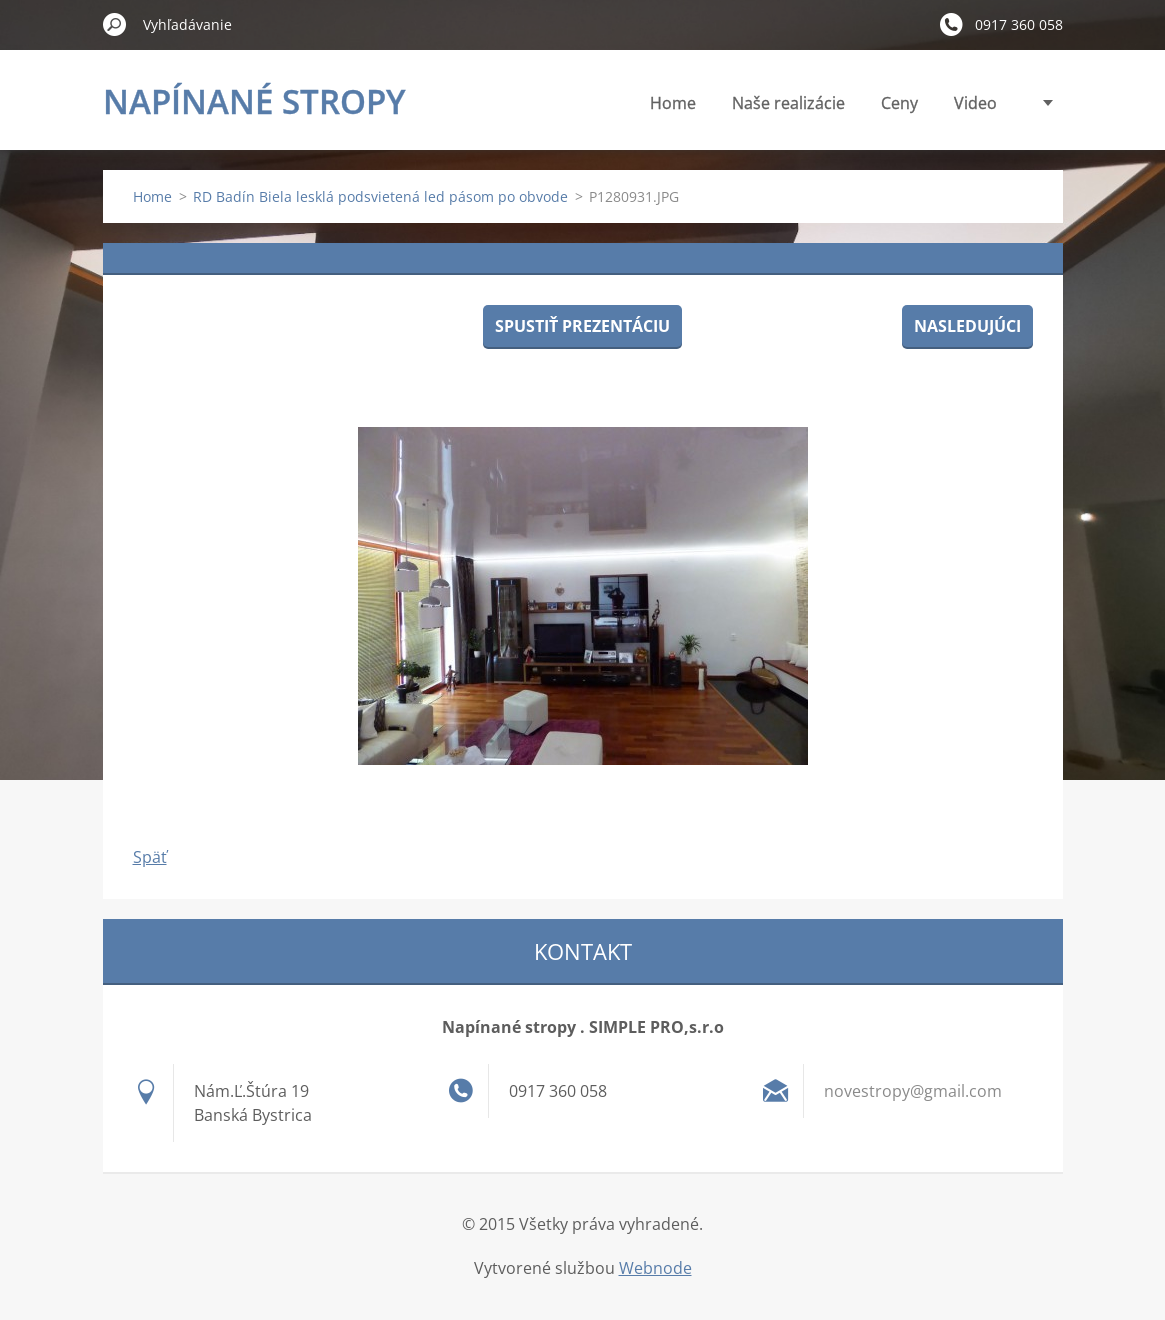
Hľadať (115, 24)
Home (673, 103)
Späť (150, 857)
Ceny (899, 103)
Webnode (655, 1268)
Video (975, 103)
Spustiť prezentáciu (582, 326)
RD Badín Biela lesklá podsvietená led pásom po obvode (380, 196)
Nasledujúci (967, 326)
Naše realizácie (788, 103)
